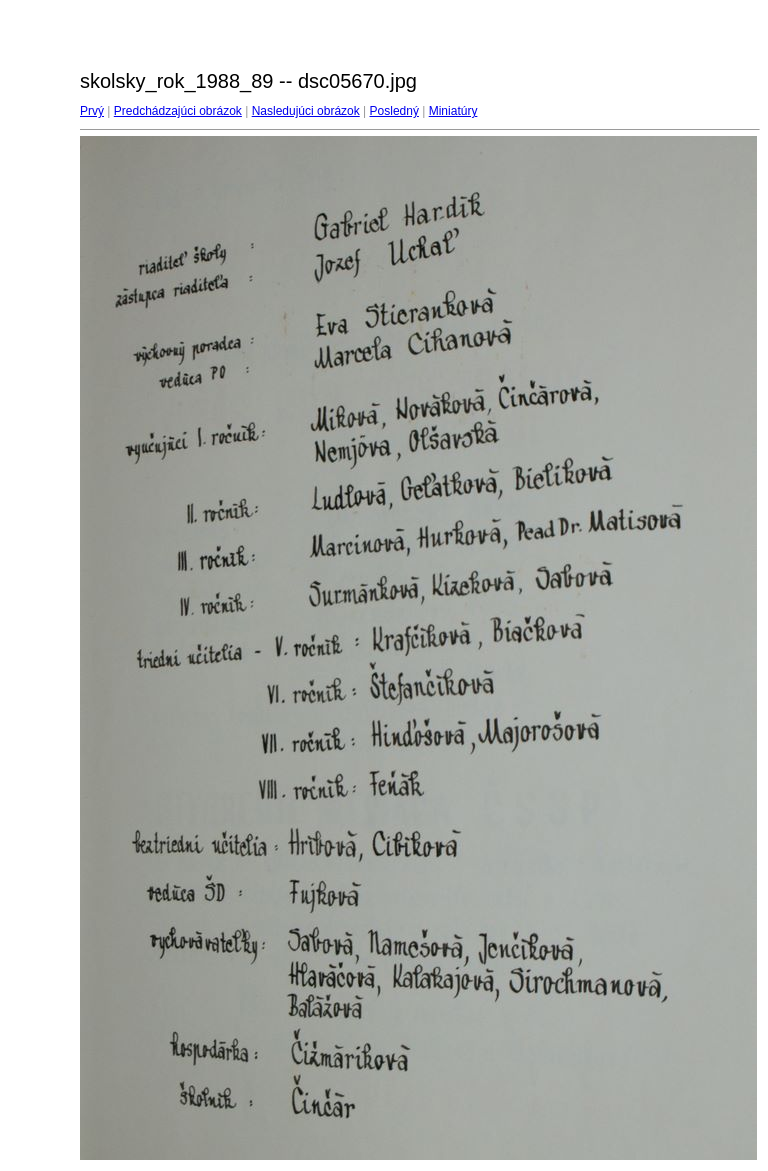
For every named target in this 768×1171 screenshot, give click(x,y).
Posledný (394, 111)
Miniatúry (453, 111)
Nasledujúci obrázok (306, 111)
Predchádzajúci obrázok (178, 111)
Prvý (92, 111)
